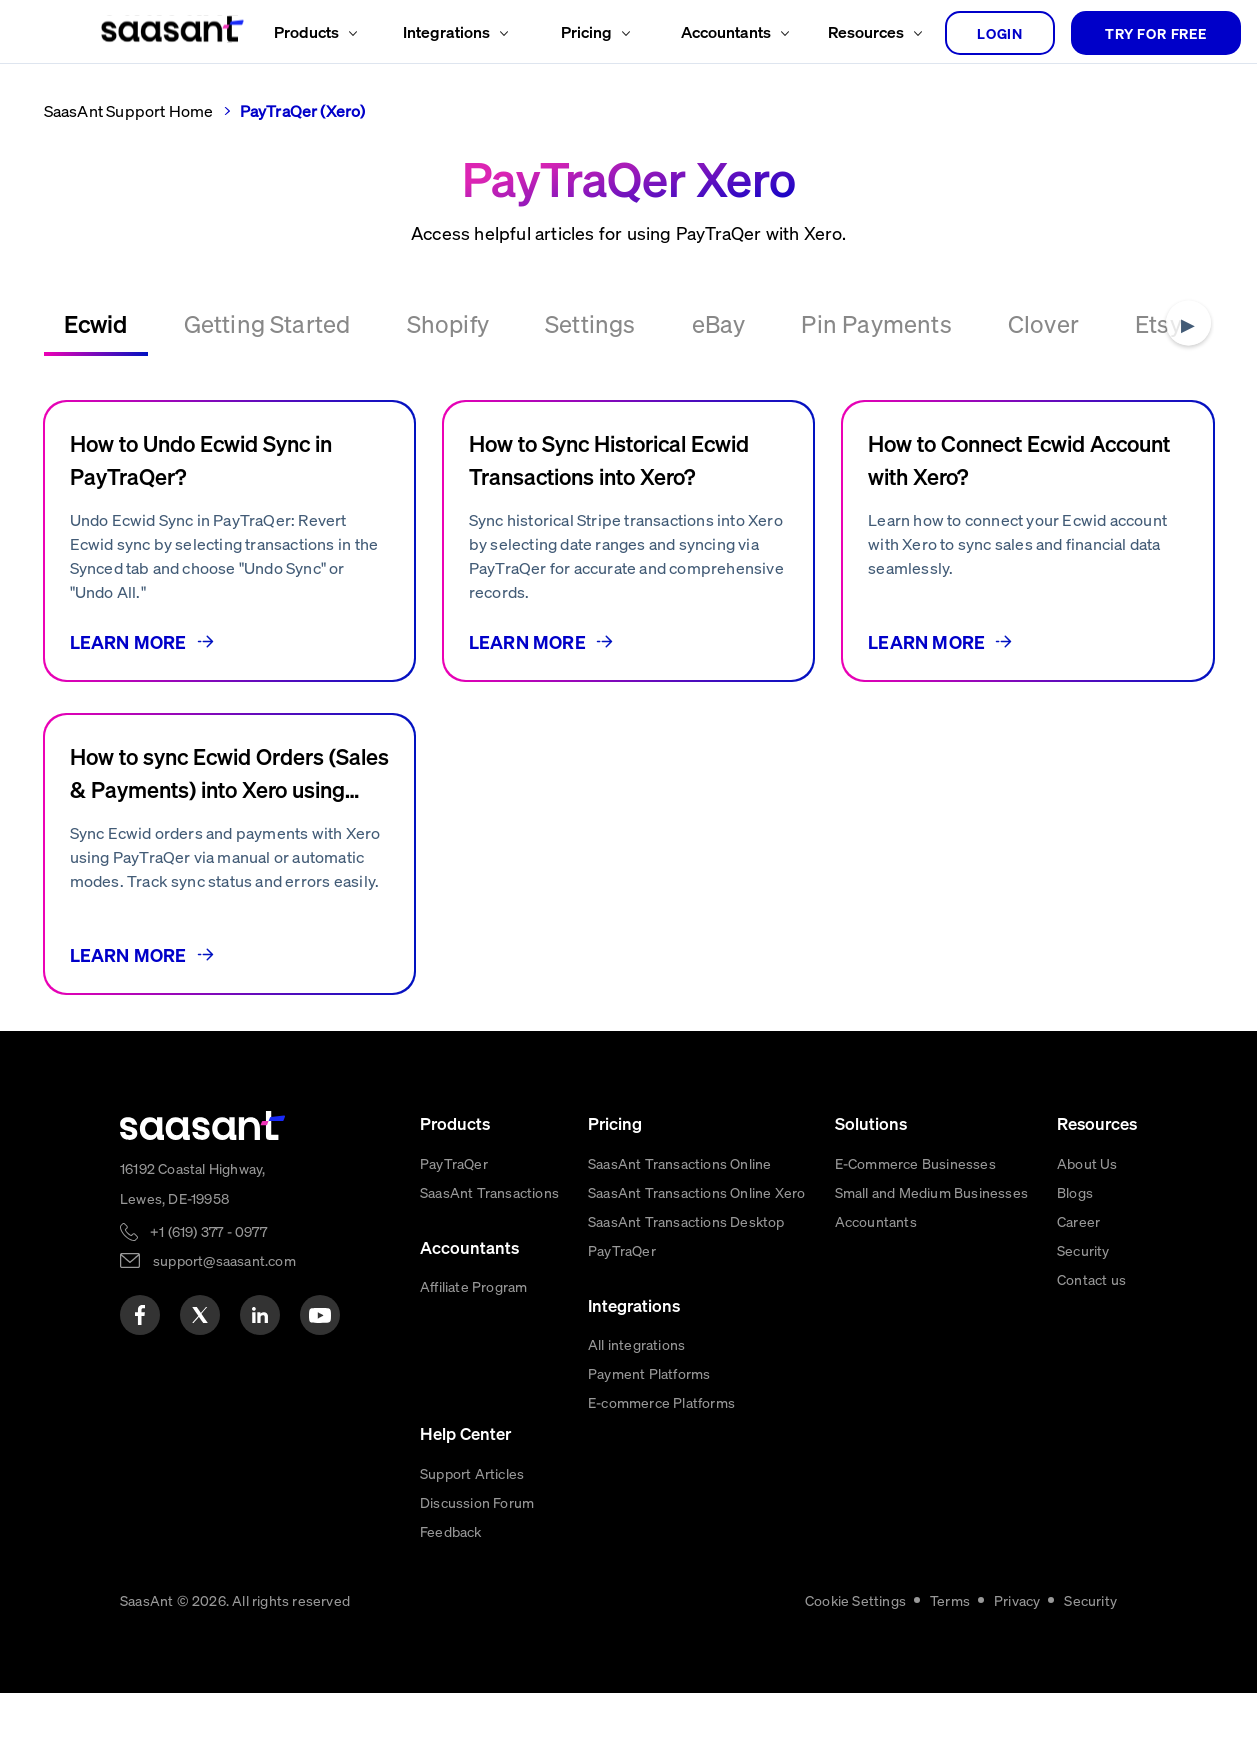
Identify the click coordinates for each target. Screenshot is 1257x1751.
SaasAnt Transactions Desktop (686, 1221)
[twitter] (200, 1315)
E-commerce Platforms (661, 1402)
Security (1083, 1250)
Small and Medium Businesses (931, 1192)
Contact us (1091, 1279)
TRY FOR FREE (1156, 33)
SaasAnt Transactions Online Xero (696, 1192)
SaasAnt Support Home (129, 110)
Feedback (451, 1531)
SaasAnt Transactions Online (679, 1163)
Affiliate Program (473, 1286)
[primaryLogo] (203, 1125)
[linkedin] (260, 1315)
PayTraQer (454, 1163)
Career (1078, 1221)
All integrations (636, 1344)
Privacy (1017, 1600)
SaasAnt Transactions (489, 1192)
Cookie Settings (855, 1600)
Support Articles (472, 1473)
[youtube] (320, 1315)
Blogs (1075, 1192)
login (1000, 33)
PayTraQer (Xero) (303, 110)
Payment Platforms (649, 1373)
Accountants (876, 1221)
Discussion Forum (477, 1502)
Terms (950, 1600)
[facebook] (140, 1315)
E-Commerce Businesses (915, 1163)
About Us (1087, 1163)
